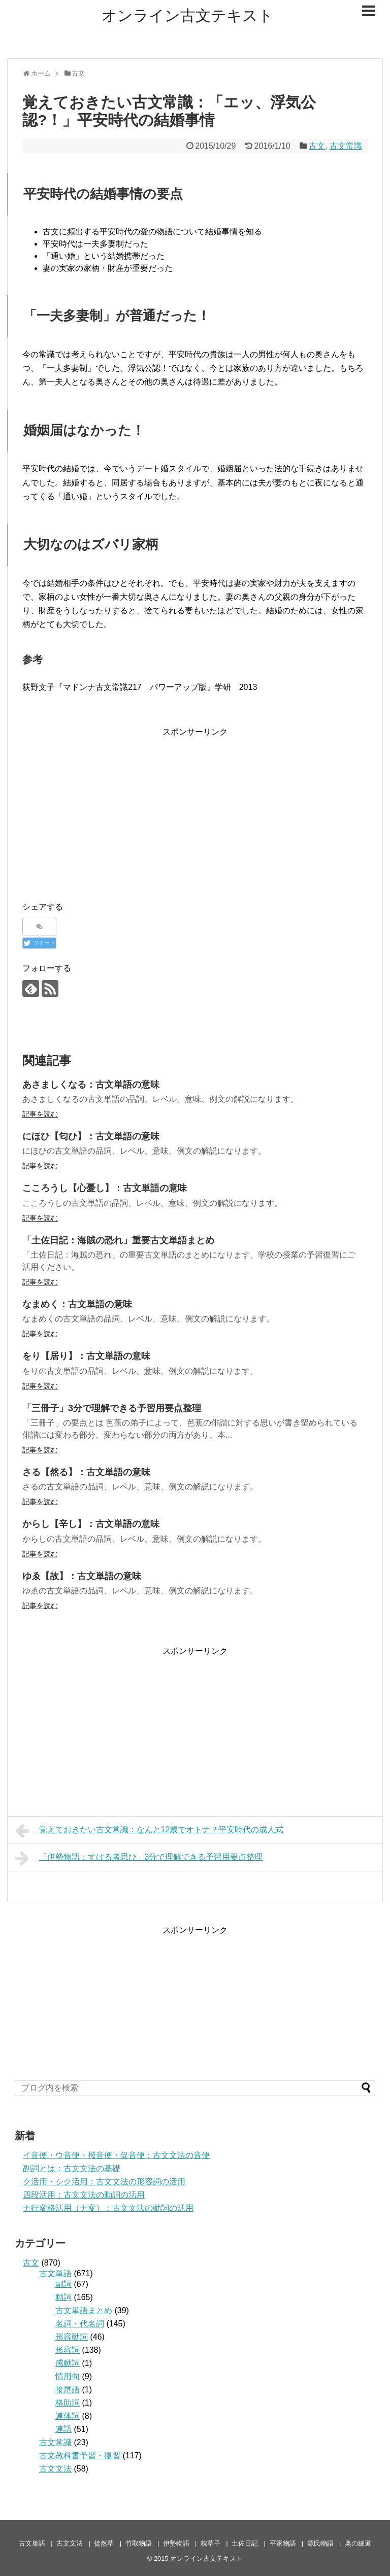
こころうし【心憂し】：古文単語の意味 (104, 1188)
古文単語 (55, 2273)
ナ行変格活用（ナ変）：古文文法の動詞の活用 (108, 2208)
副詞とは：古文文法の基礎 (71, 2168)
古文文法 (55, 2468)
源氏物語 (320, 2543)
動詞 (63, 2297)
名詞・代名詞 (79, 2323)
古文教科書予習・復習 (79, 2455)
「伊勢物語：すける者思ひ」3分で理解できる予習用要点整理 (139, 1858)
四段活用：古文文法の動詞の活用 (84, 2194)
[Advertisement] (195, 810)
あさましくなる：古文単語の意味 (90, 1085)
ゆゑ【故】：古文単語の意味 (81, 1576)
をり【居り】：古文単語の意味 (86, 1356)
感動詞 (67, 2363)
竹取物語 (138, 2543)
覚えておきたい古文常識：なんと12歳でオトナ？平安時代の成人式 (149, 1831)
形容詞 (67, 2350)
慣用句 (67, 2376)
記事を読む (40, 1114)
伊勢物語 (176, 2543)
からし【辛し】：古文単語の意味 (90, 1524)
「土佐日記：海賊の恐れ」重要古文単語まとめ (118, 1240)
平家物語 (283, 2543)
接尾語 (67, 2389)
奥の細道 (358, 2543)
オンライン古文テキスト (188, 15)
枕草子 (210, 2543)
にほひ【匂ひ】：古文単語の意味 (90, 1136)
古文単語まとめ (83, 2310)
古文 (317, 146)
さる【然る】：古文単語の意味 (86, 1472)
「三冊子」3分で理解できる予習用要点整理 (111, 1408)
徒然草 (104, 2543)
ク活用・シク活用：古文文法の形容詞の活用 (104, 2181)
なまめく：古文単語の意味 (77, 1304)
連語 (63, 2429)
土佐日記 (245, 2543)
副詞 (63, 2284)
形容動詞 (71, 2337)
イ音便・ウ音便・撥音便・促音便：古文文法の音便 (116, 2155)
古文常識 (346, 146)
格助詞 (67, 2402)
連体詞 (67, 2416)
